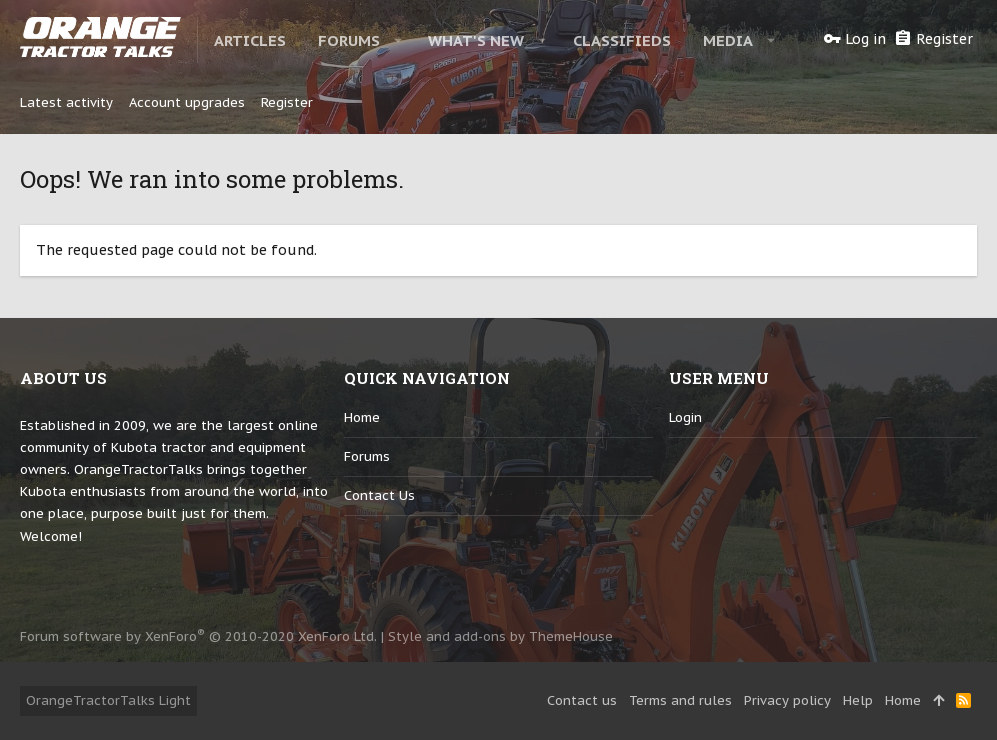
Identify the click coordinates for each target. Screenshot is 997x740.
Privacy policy (787, 700)
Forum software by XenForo (198, 636)
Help (858, 700)
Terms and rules (680, 700)
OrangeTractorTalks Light (108, 700)
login (685, 417)
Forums (367, 456)
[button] (398, 40)
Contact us (379, 495)
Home (362, 417)
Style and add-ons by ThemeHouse (500, 636)
